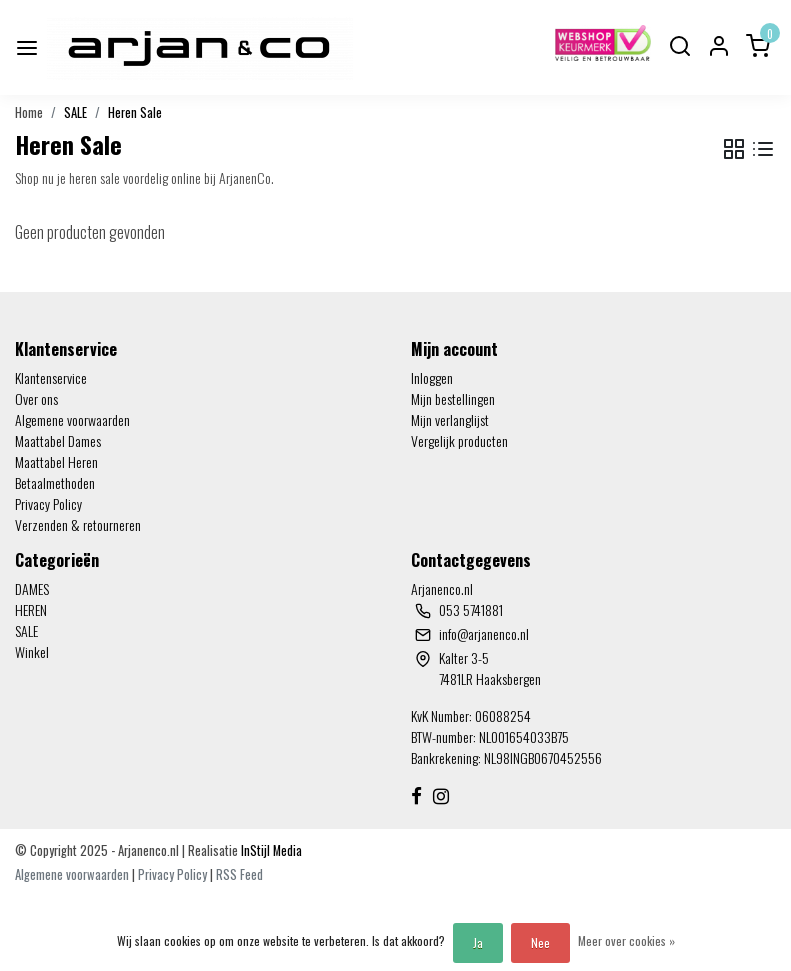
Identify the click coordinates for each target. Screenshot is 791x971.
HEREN (31, 609)
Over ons (36, 398)
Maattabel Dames (58, 440)
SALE (75, 112)
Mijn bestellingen (453, 398)
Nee (540, 942)
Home (29, 112)
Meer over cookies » (626, 940)
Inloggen (432, 377)
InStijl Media (270, 850)
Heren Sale (135, 112)
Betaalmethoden (55, 482)
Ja (478, 942)
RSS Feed (239, 874)
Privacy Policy (48, 503)
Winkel (32, 651)
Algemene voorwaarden (72, 419)
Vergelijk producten (459, 440)
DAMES (32, 588)
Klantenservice (51, 377)
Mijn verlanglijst (450, 419)
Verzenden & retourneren (78, 524)
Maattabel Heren (56, 461)
